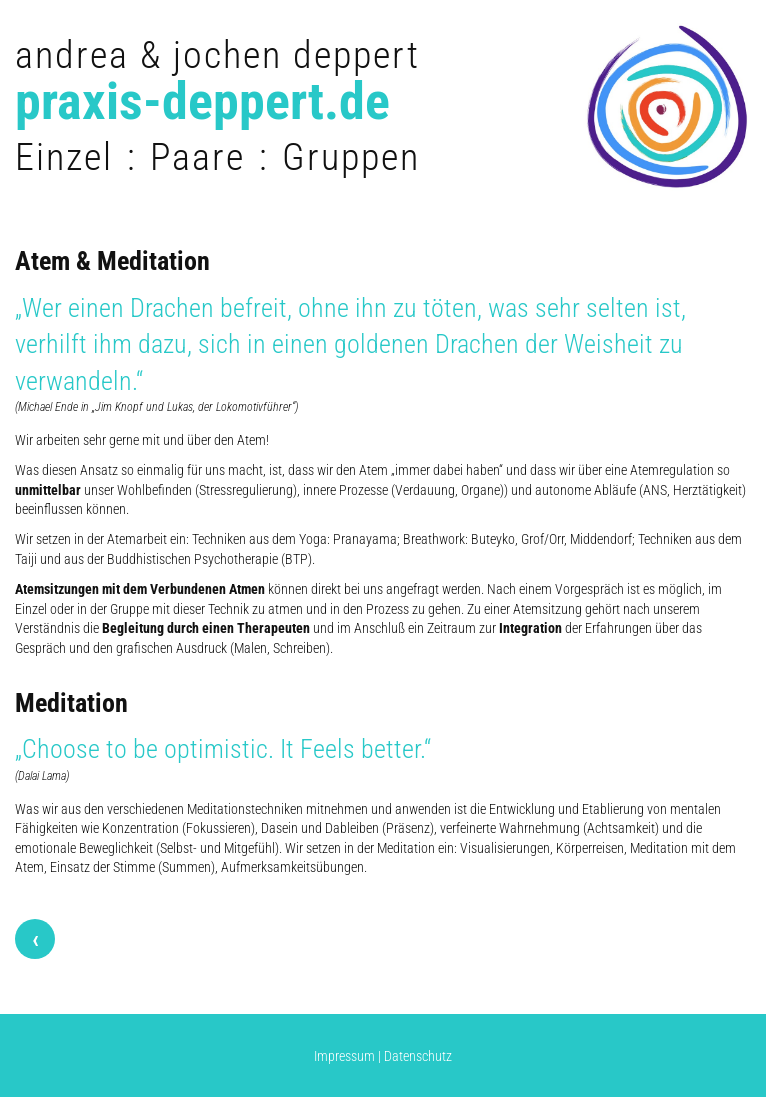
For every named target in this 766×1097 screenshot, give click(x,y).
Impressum (344, 1056)
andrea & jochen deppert (217, 55)
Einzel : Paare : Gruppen (217, 157)
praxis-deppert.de (202, 101)
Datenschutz (418, 1056)
